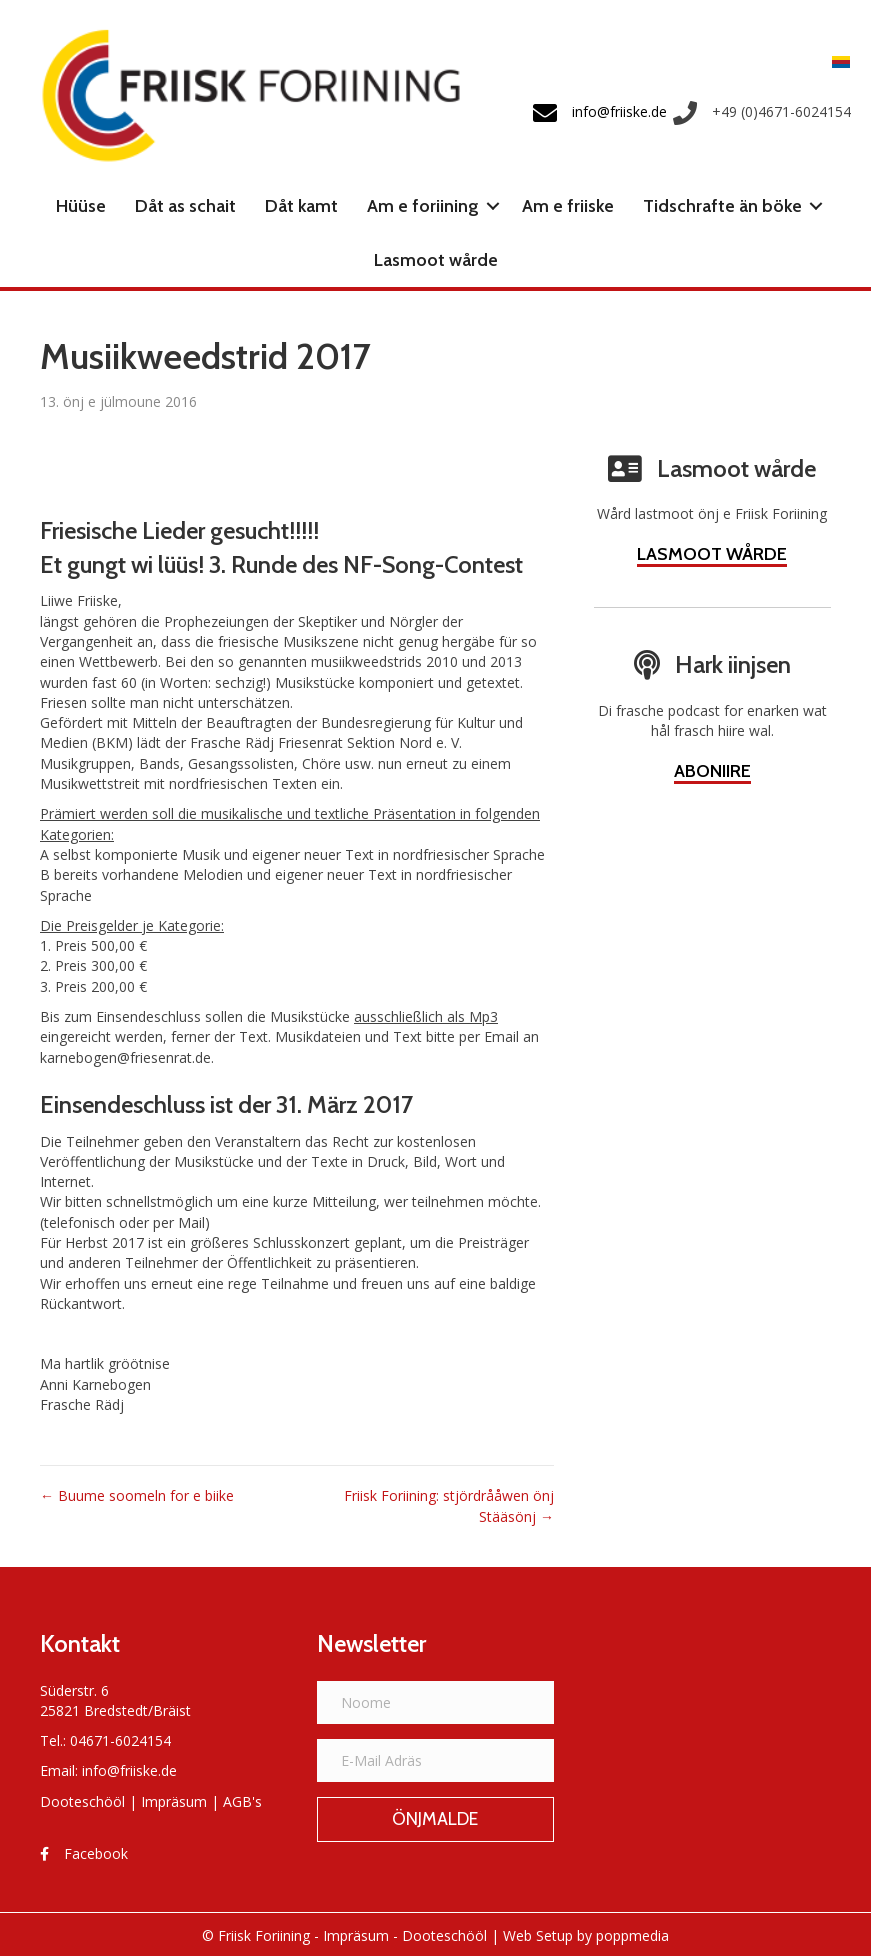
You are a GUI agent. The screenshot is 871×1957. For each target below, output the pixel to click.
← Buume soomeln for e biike (137, 1495)
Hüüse (81, 206)
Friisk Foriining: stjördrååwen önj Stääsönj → (449, 1505)
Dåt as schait (185, 206)
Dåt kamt (301, 206)
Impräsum (174, 1801)
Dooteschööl (82, 1801)
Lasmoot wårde (436, 260)
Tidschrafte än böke (722, 206)
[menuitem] (836, 60)
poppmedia (632, 1935)
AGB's (242, 1801)
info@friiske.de (129, 1770)
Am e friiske (568, 206)
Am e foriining (423, 206)
